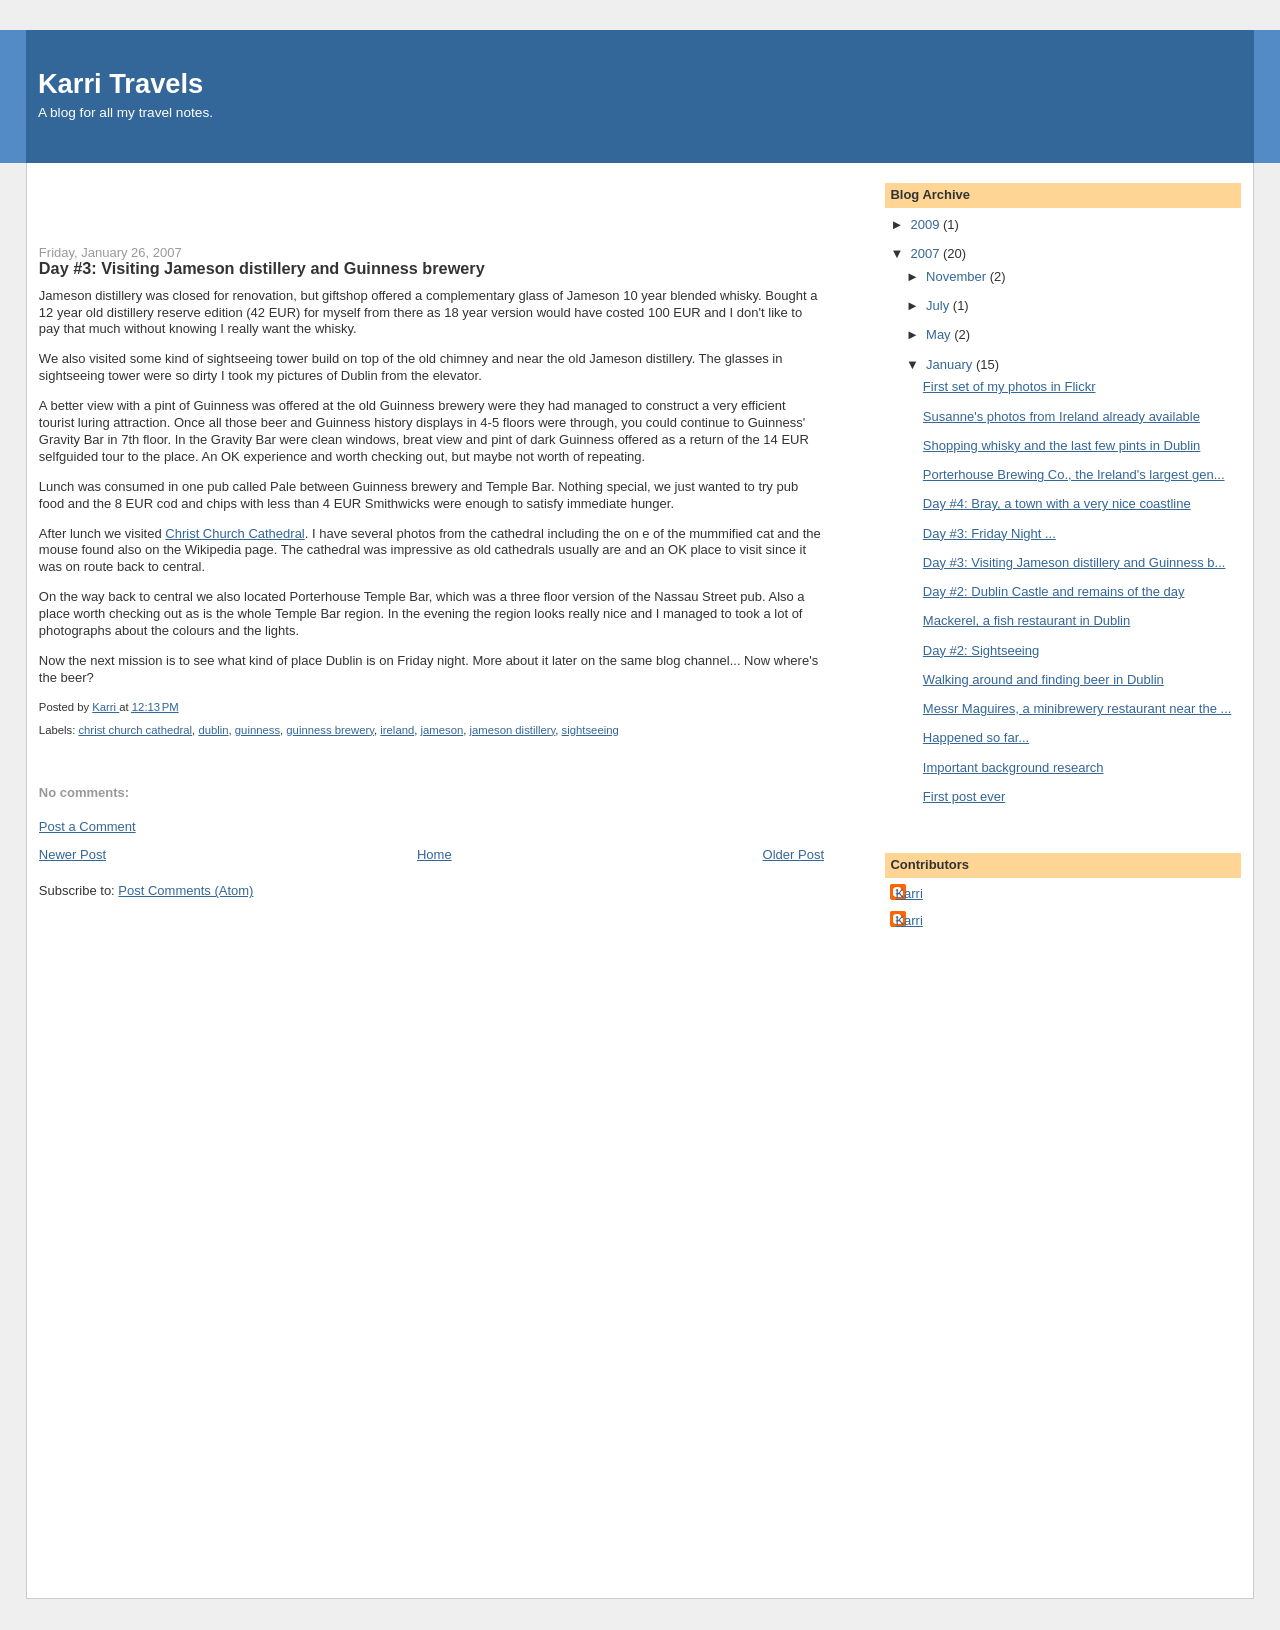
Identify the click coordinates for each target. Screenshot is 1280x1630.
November (958, 276)
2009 (926, 224)
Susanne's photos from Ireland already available (1061, 416)
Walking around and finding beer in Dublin (1043, 679)
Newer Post (72, 854)
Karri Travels (120, 83)
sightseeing (590, 730)
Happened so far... (976, 737)
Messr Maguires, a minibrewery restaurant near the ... (1077, 708)
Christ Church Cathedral (234, 533)
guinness (257, 730)
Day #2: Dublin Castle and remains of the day (1054, 591)
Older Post (793, 854)
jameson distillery (513, 730)
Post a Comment (87, 826)
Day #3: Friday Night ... (989, 533)
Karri (908, 893)
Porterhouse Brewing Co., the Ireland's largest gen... (1074, 474)
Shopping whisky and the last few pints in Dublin (1062, 445)
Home (434, 854)
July (939, 305)
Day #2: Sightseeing (981, 650)
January (951, 364)
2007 (926, 253)
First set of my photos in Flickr (1009, 386)
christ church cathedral (135, 730)
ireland (397, 730)
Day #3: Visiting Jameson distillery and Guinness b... (1074, 562)
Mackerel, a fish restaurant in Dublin (1026, 620)
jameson (442, 730)
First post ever (964, 796)
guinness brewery (330, 730)
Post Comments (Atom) (185, 890)
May (940, 334)
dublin (213, 730)
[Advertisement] (156, 193)
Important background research (1013, 767)
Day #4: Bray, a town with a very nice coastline (1057, 503)
